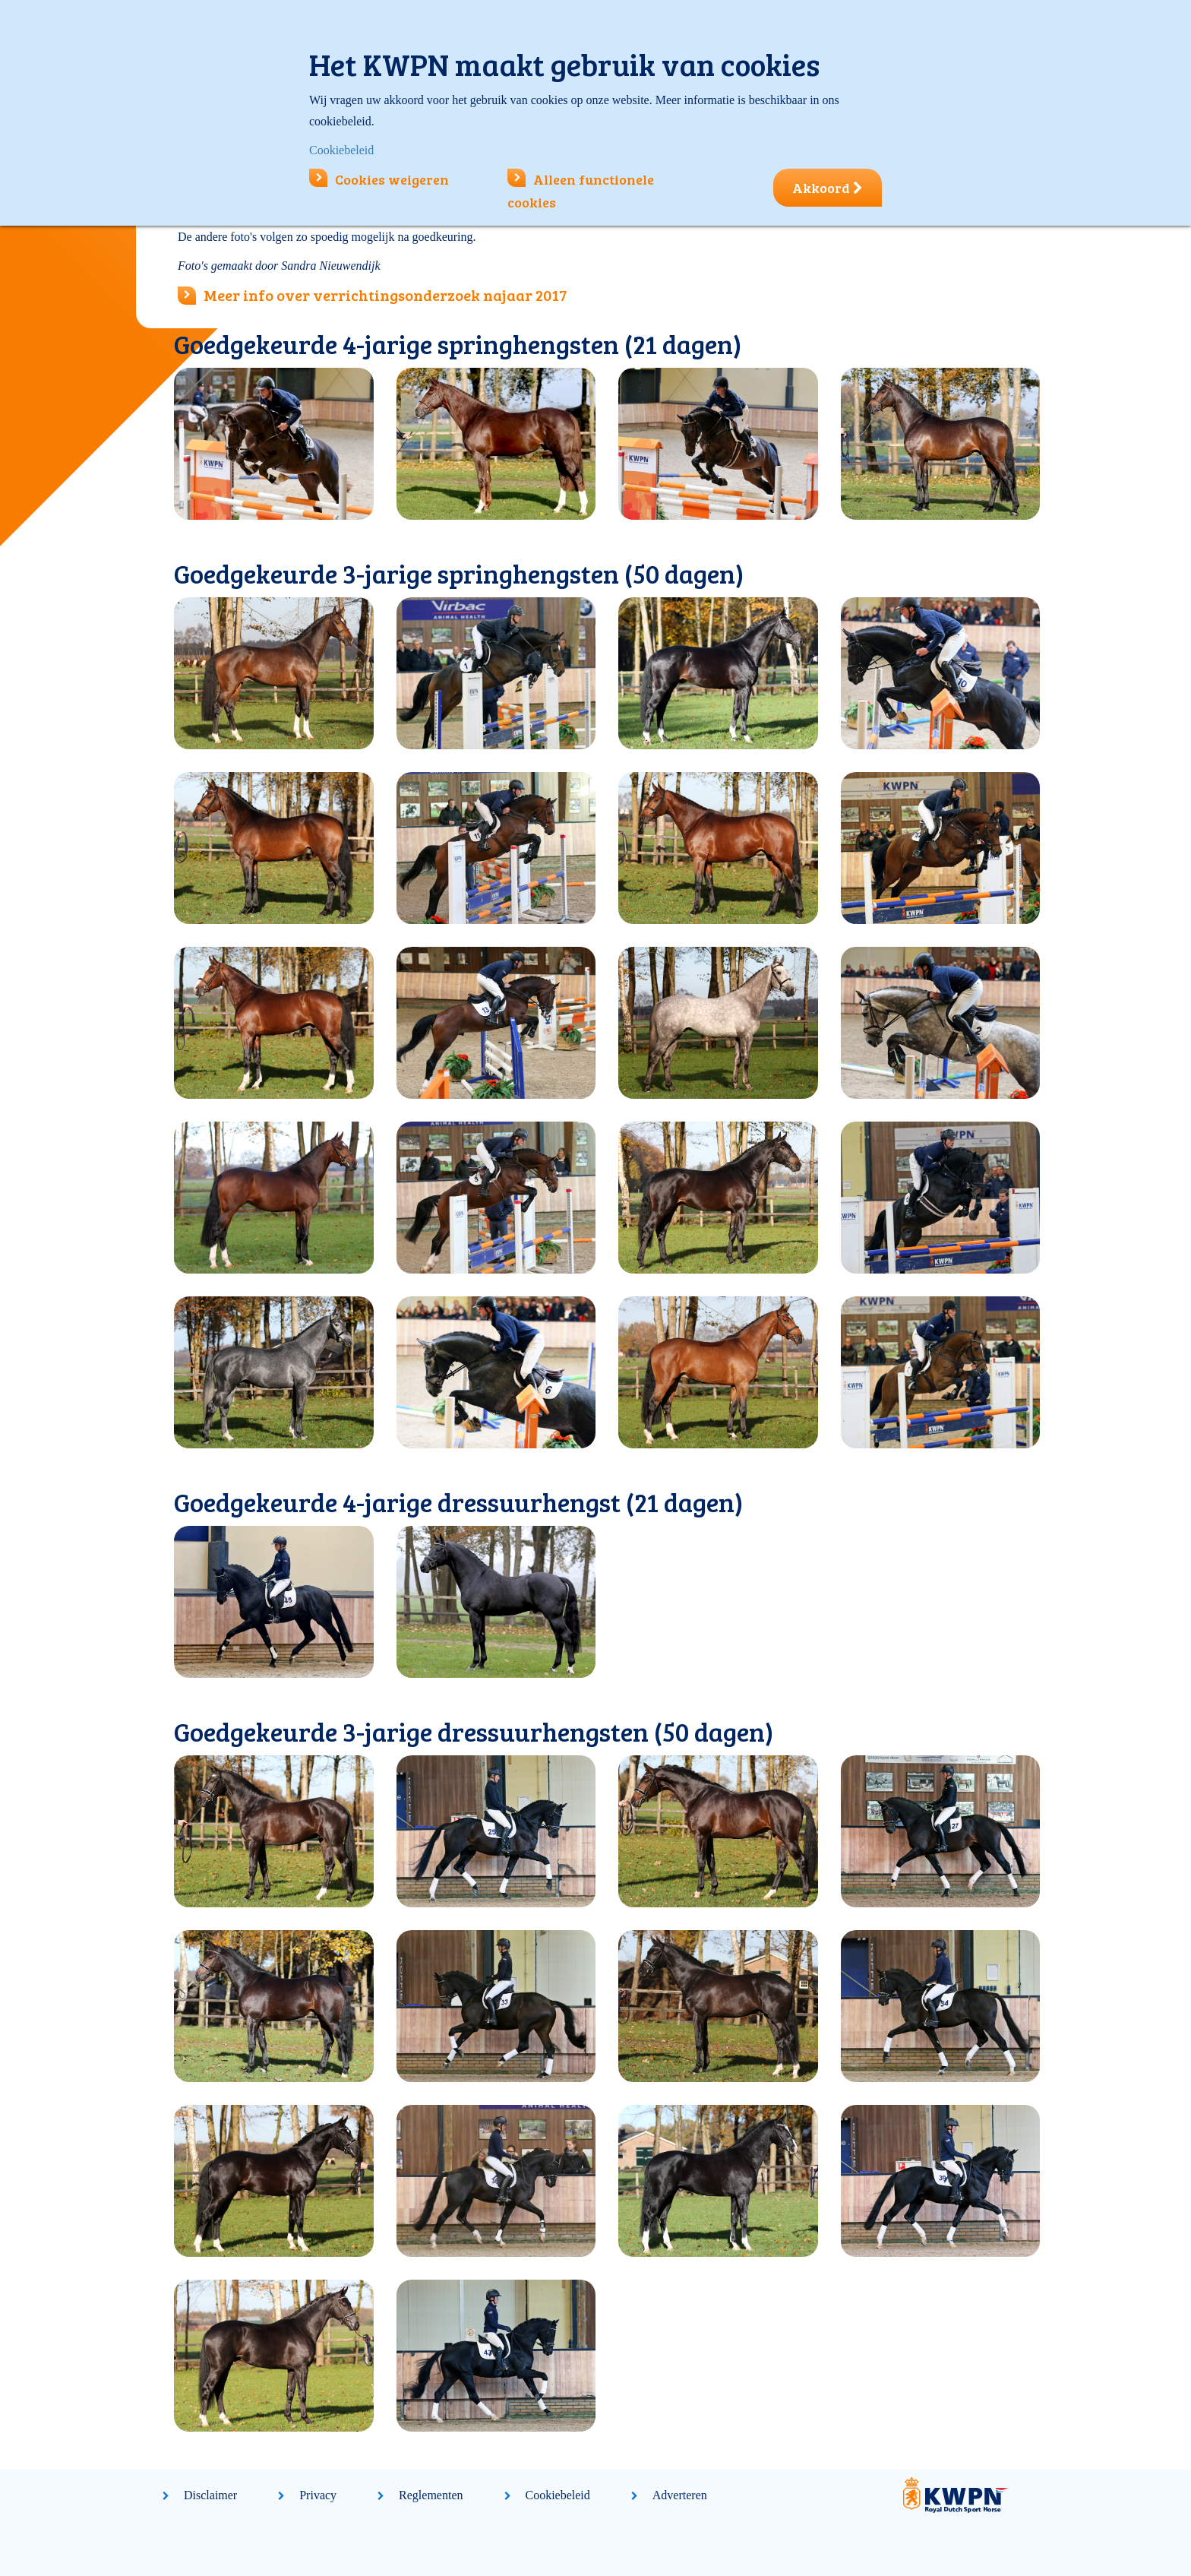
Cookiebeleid (558, 2495)
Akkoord (827, 188)
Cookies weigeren (379, 179)
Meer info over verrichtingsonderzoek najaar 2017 (385, 294)
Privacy (317, 2495)
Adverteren (679, 2495)
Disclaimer (210, 2495)
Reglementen (431, 2495)
